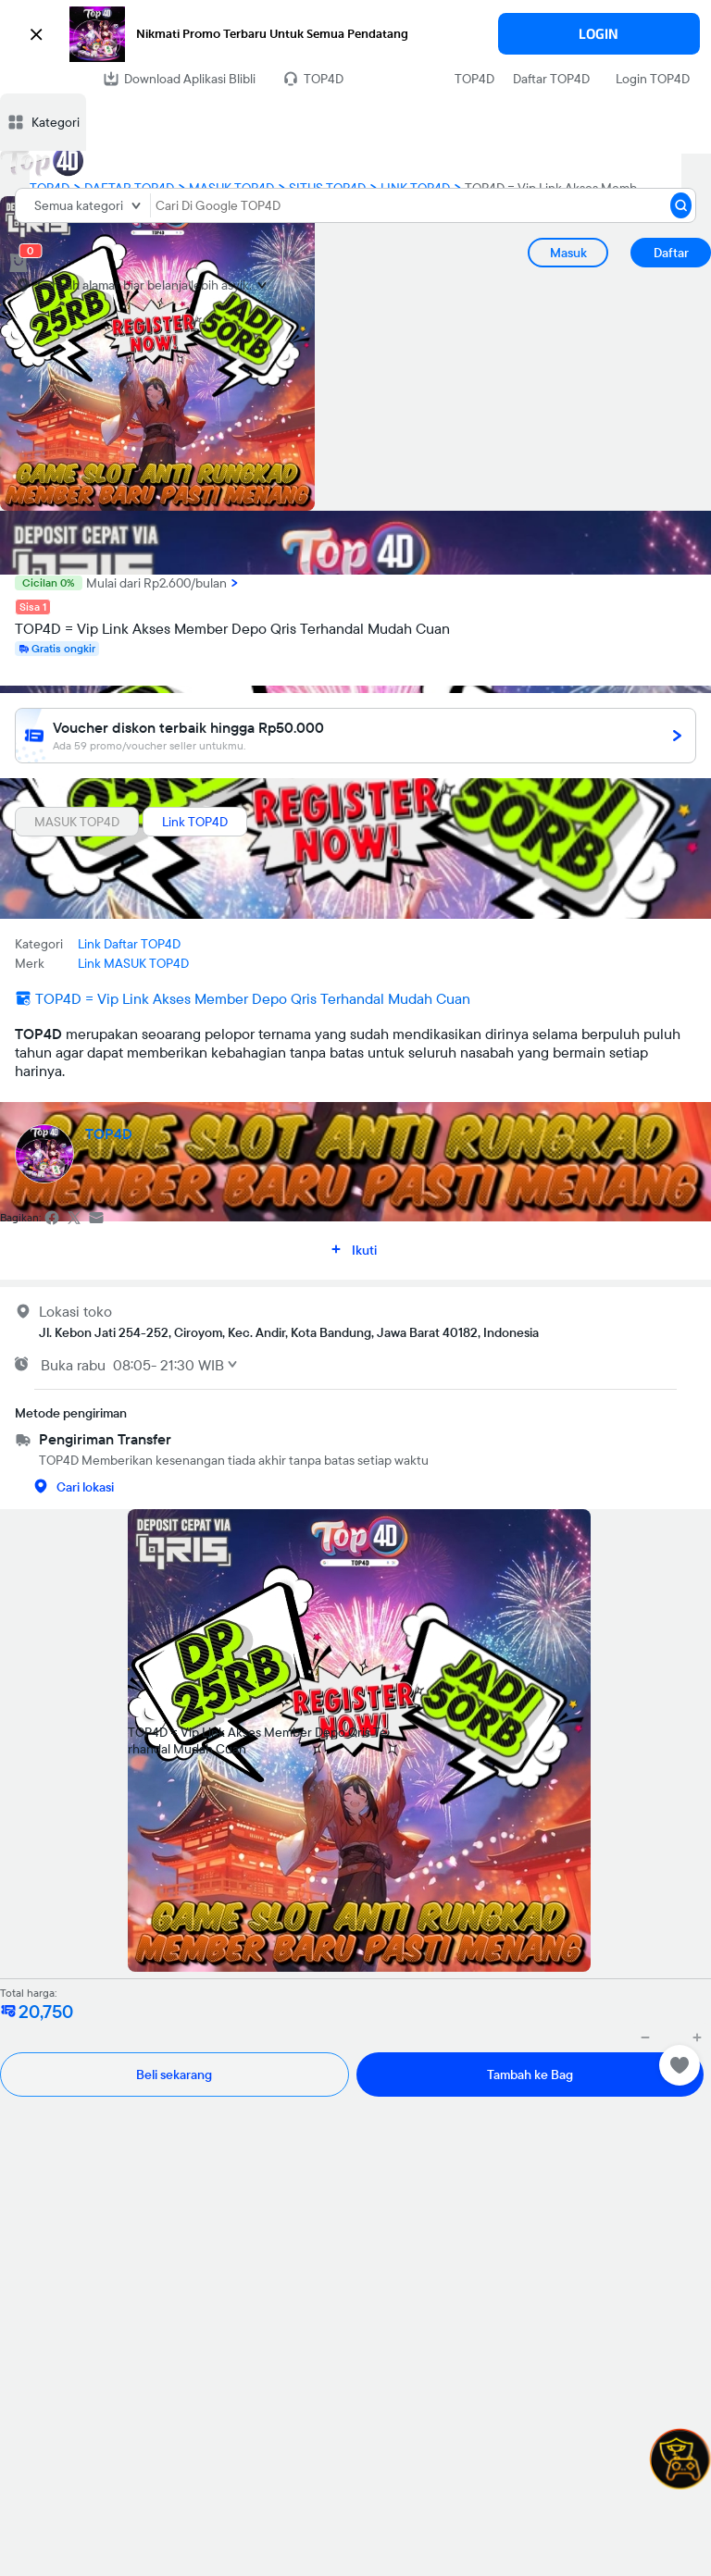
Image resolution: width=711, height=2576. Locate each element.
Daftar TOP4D (551, 78)
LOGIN (598, 33)
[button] (355, 34)
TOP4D (474, 78)
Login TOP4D (653, 78)
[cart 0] (18, 263)
